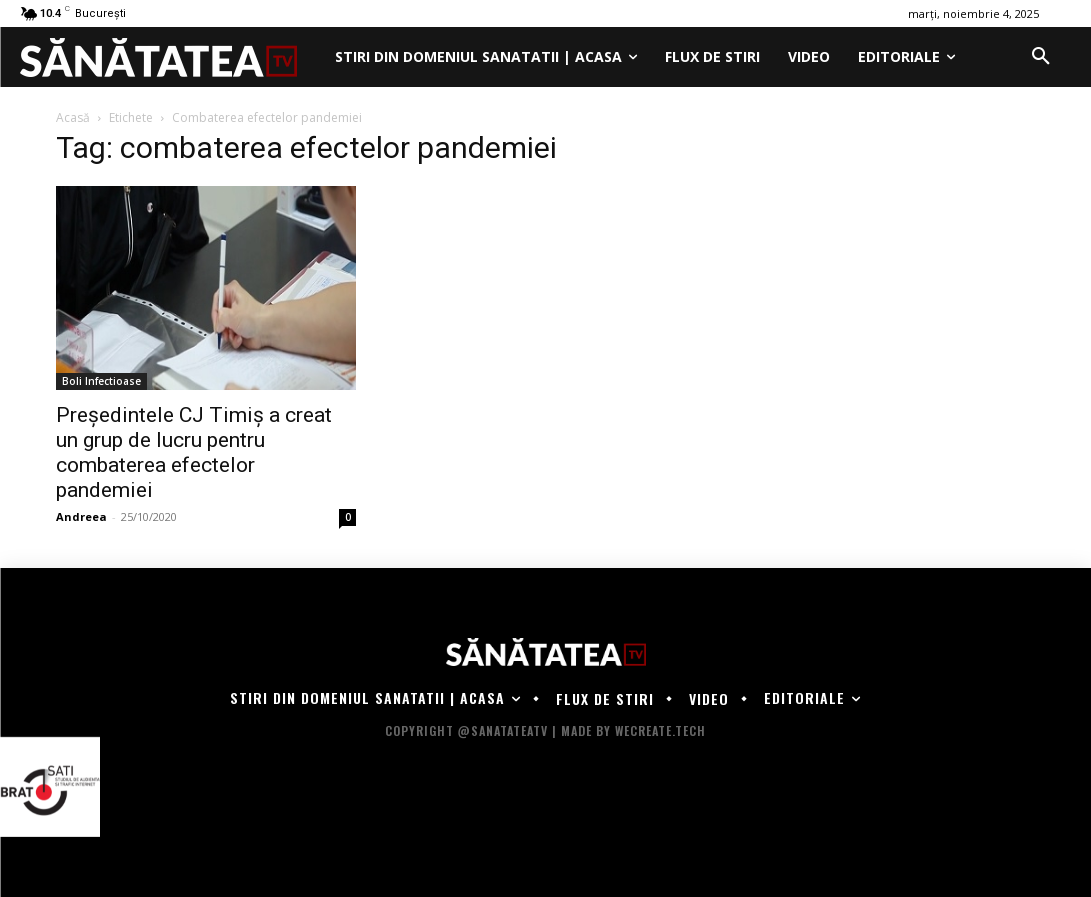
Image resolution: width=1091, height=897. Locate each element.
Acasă (73, 117)
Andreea (81, 516)
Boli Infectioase (101, 381)
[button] (1041, 57)
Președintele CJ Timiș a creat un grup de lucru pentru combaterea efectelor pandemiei (194, 452)
